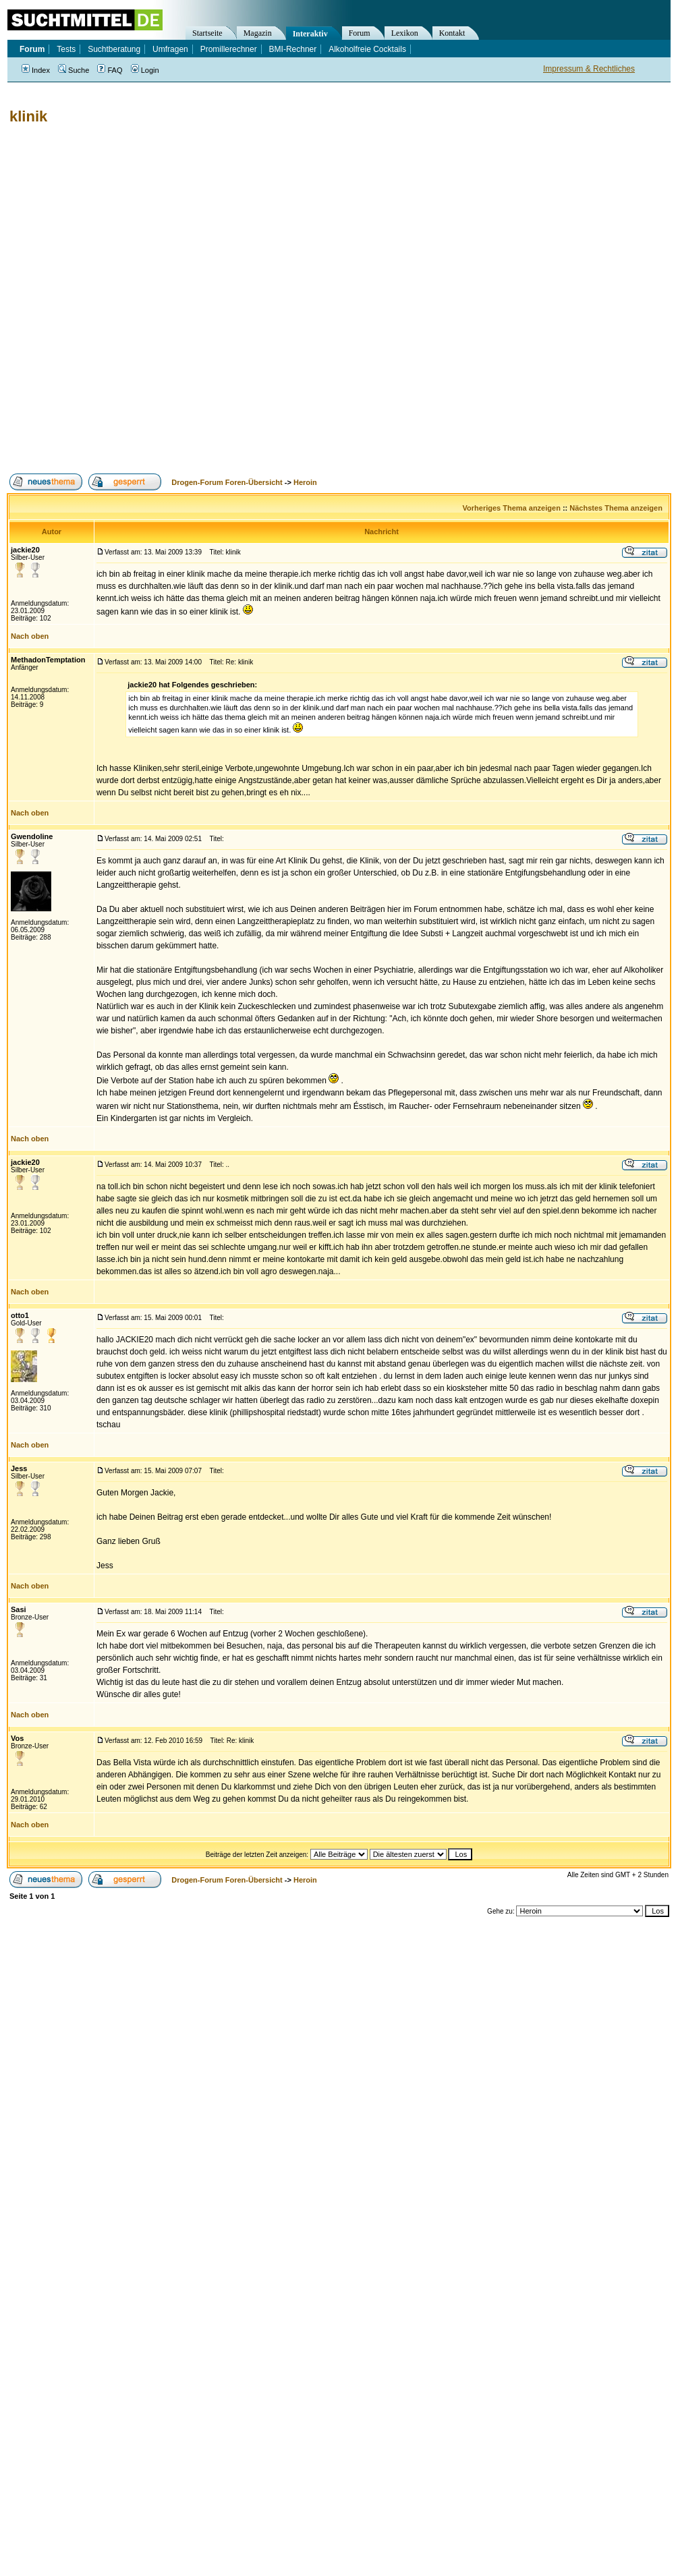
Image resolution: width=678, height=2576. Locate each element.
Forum (359, 33)
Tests (66, 49)
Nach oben (30, 636)
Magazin (258, 33)
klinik (28, 116)
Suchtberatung (114, 49)
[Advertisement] (158, 299)
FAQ (109, 70)
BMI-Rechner (293, 49)
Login (145, 70)
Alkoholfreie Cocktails (367, 49)
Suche (73, 70)
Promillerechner (228, 49)
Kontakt (452, 33)
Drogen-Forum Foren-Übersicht (226, 482)
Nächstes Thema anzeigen (615, 508)
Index (36, 70)
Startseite (207, 33)
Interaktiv (310, 33)
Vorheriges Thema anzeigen (512, 508)
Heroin (305, 482)
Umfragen (170, 49)
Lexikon (404, 33)
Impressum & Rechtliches (589, 69)
